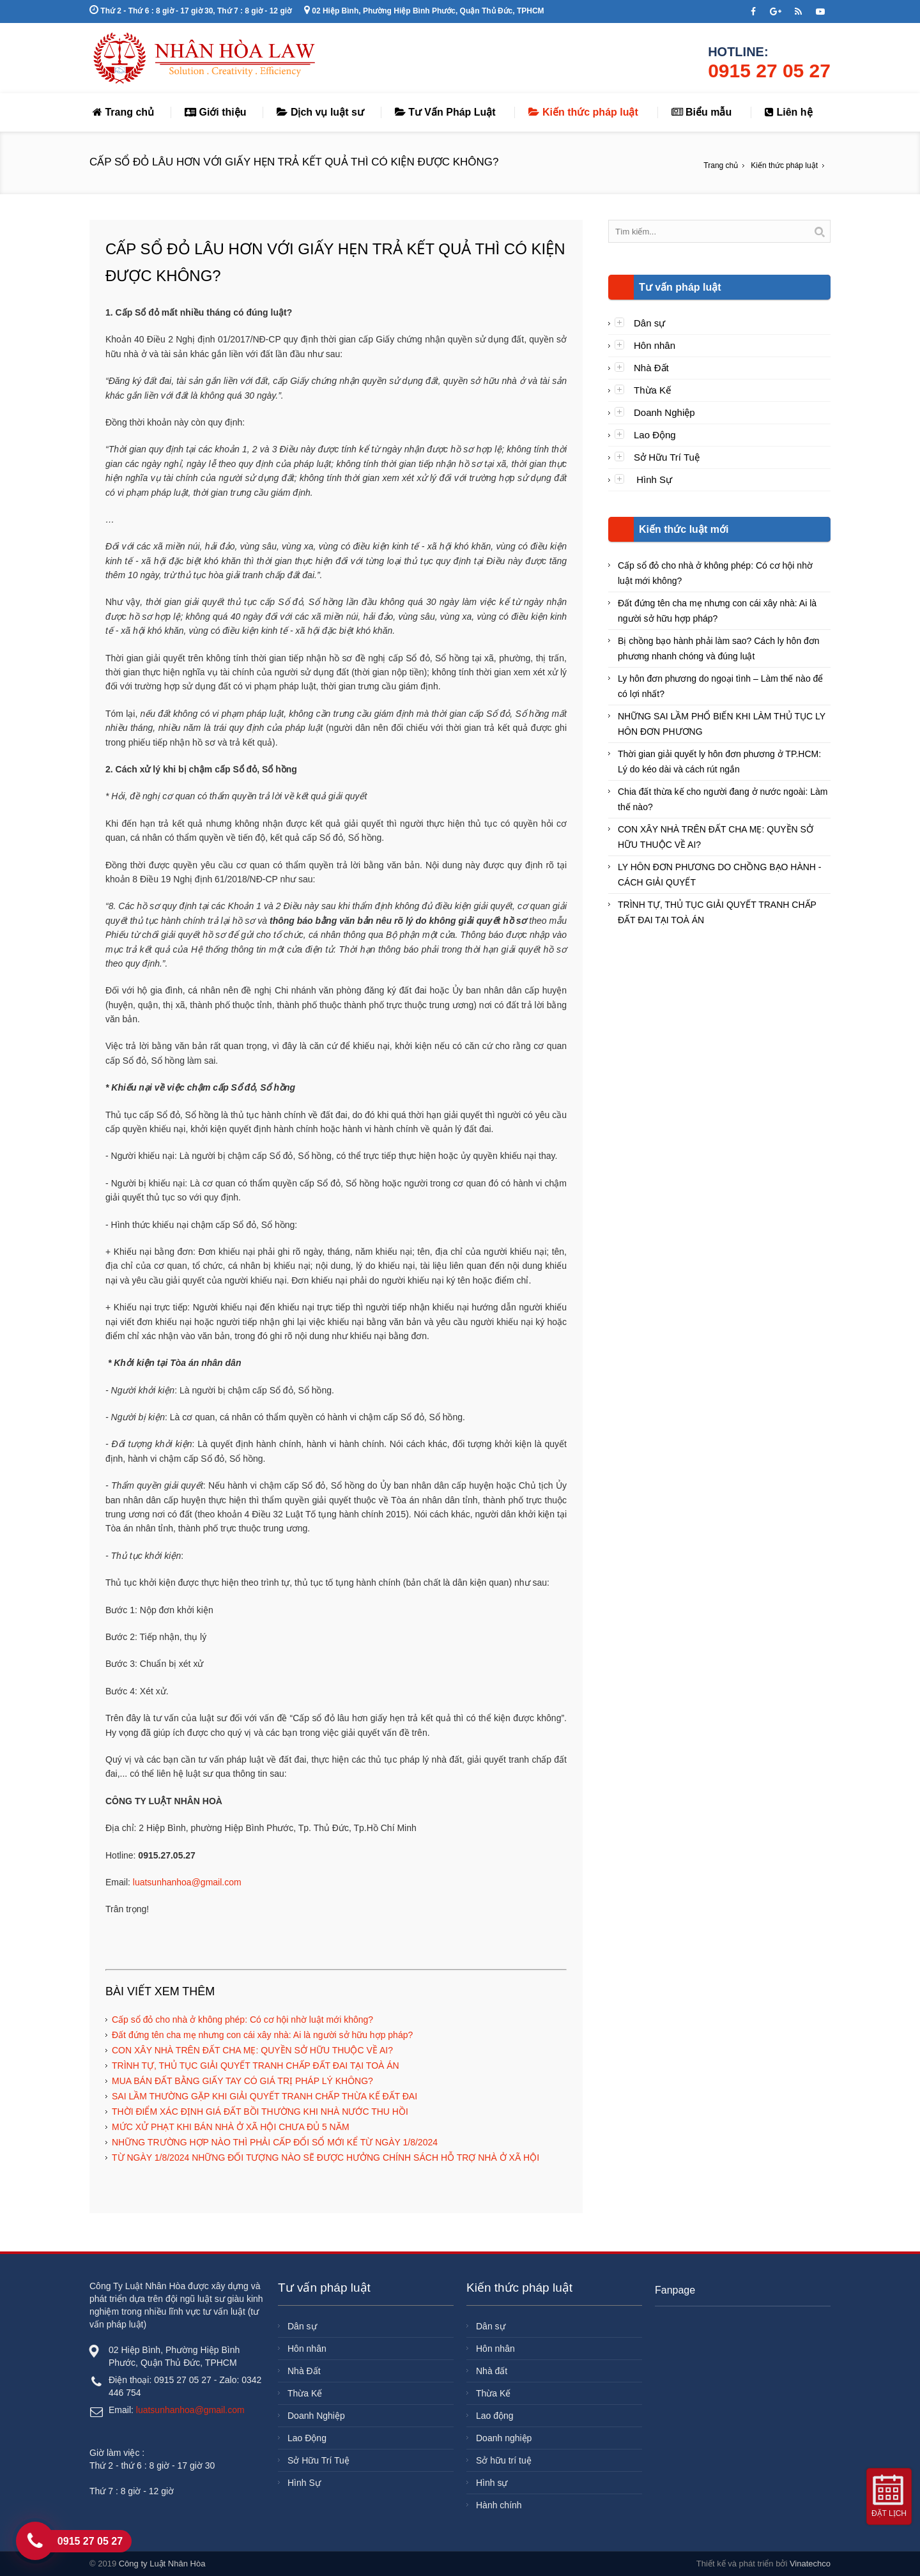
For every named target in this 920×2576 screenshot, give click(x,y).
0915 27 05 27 (769, 70)
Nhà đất (491, 2371)
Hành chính (499, 2505)
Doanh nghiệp (504, 2438)
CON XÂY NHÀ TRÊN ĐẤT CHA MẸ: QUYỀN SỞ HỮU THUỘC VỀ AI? (252, 2050)
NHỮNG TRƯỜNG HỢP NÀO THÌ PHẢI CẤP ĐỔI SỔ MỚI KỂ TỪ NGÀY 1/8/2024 (275, 2142)
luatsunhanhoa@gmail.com (187, 1882)
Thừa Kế (652, 390)
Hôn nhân (654, 345)
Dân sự (649, 323)
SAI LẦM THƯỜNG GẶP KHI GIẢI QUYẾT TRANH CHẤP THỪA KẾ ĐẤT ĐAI (264, 2096)
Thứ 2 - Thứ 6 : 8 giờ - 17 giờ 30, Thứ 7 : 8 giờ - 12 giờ (190, 10)
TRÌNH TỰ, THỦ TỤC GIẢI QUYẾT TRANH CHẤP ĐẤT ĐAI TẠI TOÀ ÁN (255, 2065)
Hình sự (491, 2483)
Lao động (495, 2416)
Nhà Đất (651, 367)
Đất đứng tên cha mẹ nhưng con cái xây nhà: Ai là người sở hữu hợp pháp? (262, 2035)
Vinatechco (810, 2563)
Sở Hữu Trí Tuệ (667, 457)
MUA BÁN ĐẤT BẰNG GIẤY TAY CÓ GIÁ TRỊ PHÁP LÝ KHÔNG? (242, 2081)
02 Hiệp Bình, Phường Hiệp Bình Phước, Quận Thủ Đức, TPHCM (424, 10)
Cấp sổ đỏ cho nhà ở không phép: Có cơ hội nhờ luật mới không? (242, 2019)
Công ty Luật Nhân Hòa (162, 2563)
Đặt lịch (889, 2513)
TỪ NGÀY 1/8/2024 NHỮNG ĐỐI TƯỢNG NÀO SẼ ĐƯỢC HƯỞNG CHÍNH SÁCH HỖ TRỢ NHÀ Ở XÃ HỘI (325, 2157)
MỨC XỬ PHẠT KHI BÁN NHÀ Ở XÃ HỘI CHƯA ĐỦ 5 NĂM (230, 2127)
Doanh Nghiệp (664, 412)
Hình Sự (653, 479)
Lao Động (655, 434)
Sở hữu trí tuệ (504, 2460)
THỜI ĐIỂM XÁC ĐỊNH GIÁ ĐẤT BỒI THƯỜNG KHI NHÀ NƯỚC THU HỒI (260, 2111)
